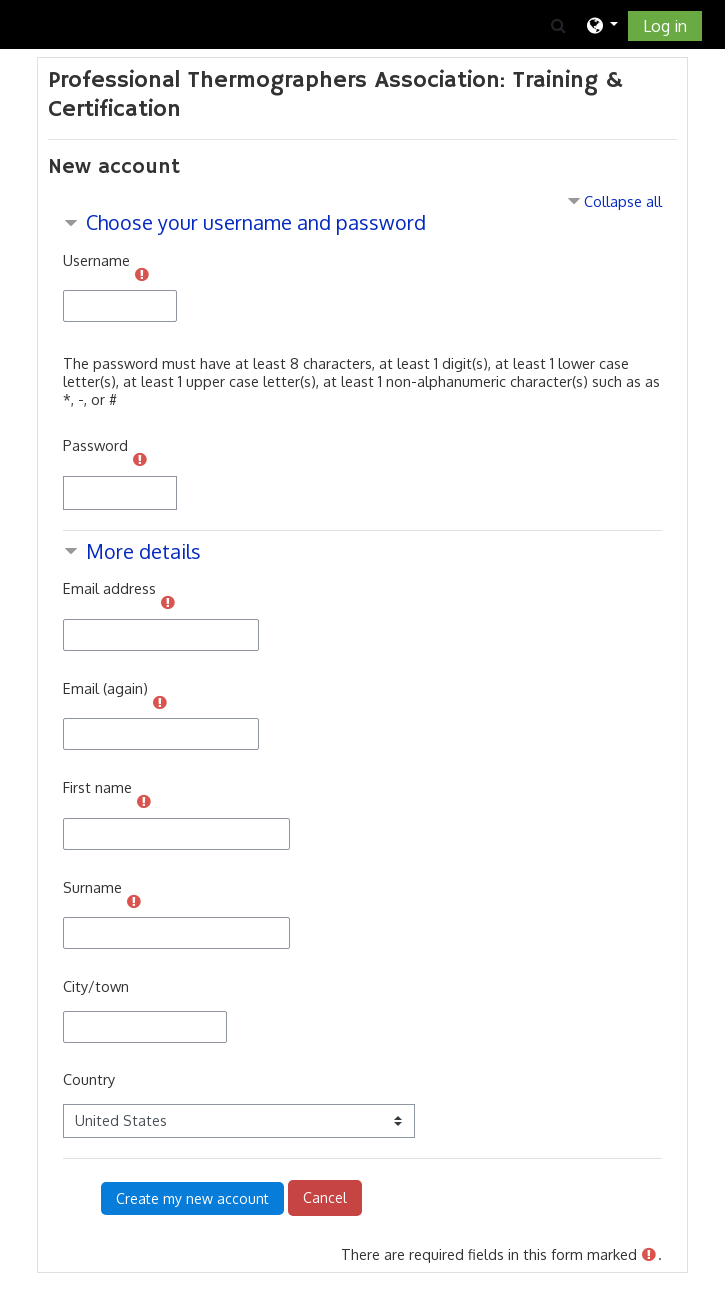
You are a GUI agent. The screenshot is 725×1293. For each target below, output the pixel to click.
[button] (557, 25)
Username (96, 260)
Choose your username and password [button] (256, 222)
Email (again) (105, 688)
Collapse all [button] (623, 201)
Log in (665, 26)
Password (95, 445)
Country (89, 1079)
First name (97, 787)
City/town (96, 986)
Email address (109, 588)
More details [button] (143, 551)
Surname (92, 887)
